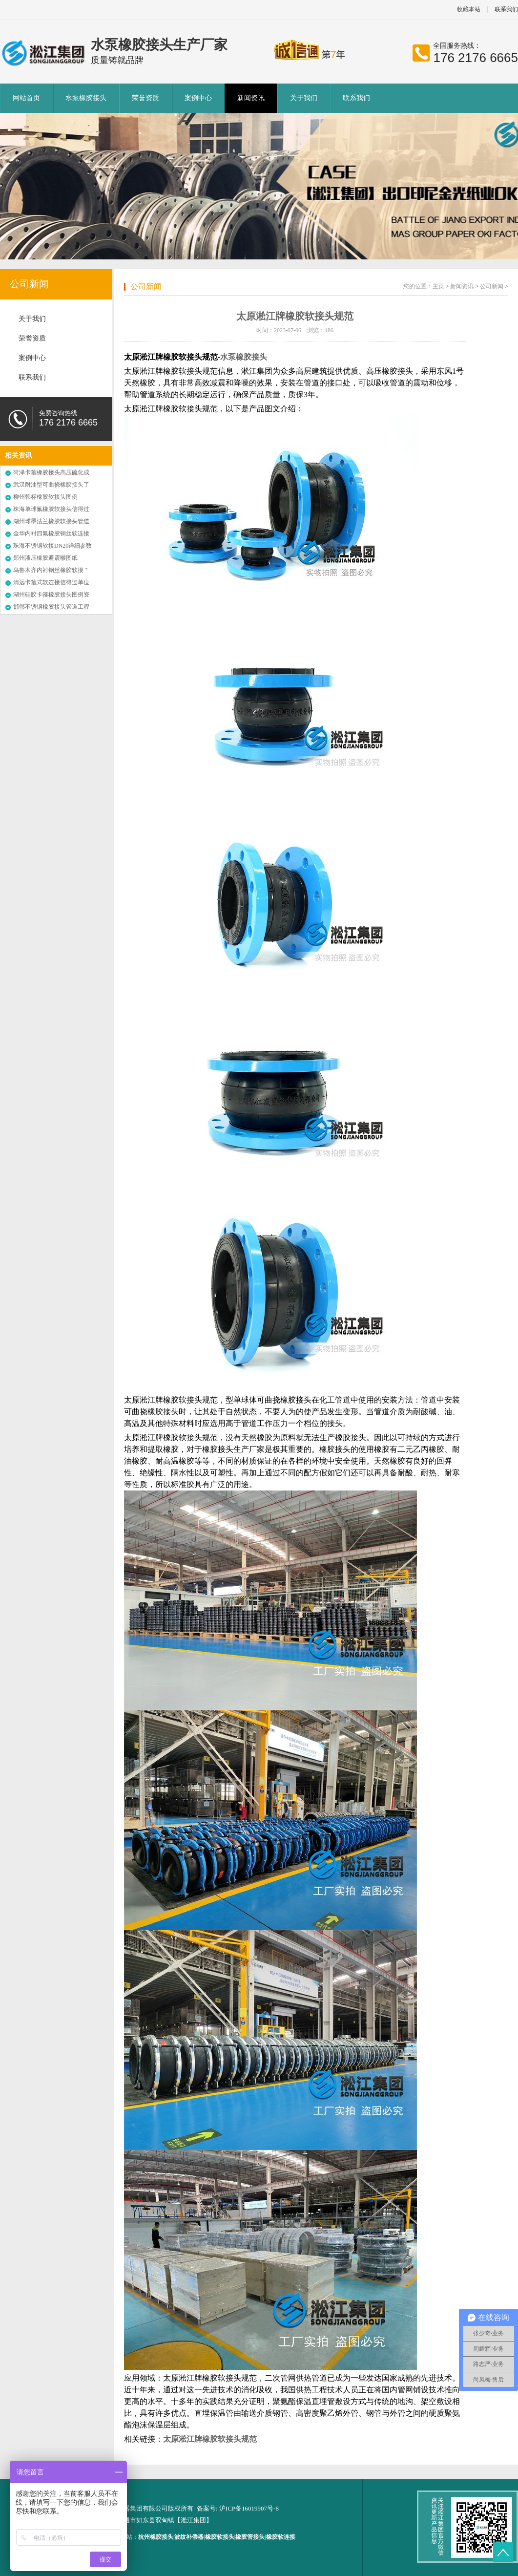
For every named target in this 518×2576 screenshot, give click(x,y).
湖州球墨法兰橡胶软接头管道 (51, 521)
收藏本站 (468, 9)
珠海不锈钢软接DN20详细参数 (52, 545)
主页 (438, 286)
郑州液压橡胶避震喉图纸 (45, 557)
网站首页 (26, 98)
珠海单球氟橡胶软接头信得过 (51, 509)
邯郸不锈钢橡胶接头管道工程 (51, 606)
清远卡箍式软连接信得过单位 (51, 582)
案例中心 (198, 98)
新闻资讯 (251, 98)
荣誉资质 (145, 98)
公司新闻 (29, 283)
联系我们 (356, 98)
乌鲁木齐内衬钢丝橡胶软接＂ (51, 570)
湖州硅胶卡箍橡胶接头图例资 (51, 594)
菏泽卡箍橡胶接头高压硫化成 (51, 472)
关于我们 (303, 98)
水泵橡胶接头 (85, 98)
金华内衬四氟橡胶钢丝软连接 (51, 533)
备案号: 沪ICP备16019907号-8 (238, 2508)
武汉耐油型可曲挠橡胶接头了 (51, 484)
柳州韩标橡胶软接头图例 (45, 496)
